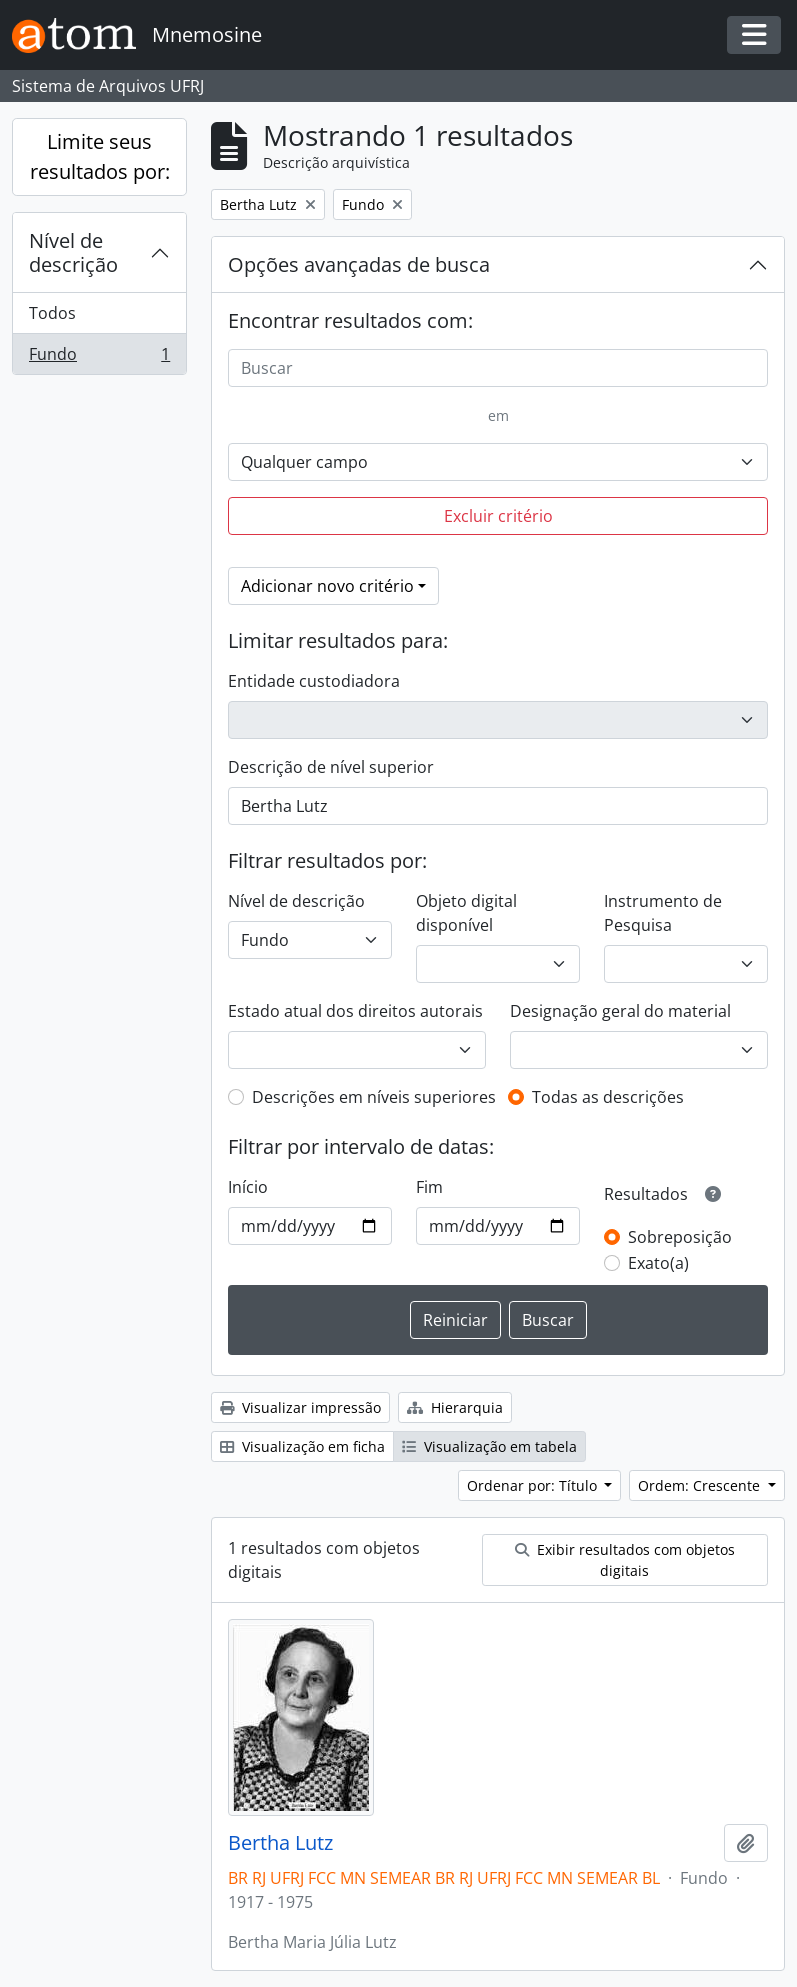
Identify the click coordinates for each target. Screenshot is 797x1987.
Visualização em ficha (302, 1446)
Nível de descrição (73, 252)
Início (248, 1187)
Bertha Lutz (280, 1843)
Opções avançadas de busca (359, 264)
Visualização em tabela (489, 1446)
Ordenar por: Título (534, 1485)
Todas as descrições (608, 1097)
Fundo (99, 358)
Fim (429, 1187)
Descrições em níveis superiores (374, 1097)
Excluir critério (498, 516)
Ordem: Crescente (701, 1485)
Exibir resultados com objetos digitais (625, 1560)
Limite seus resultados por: (100, 156)
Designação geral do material (620, 1011)
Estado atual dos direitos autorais (355, 1011)
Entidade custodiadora (314, 681)
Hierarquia (455, 1407)
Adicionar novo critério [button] (327, 586)
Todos (52, 313)
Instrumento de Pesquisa (663, 913)
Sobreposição (680, 1237)
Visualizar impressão (300, 1407)
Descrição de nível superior (331, 767)
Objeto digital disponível (466, 913)
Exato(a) (658, 1263)
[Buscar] (498, 368)
